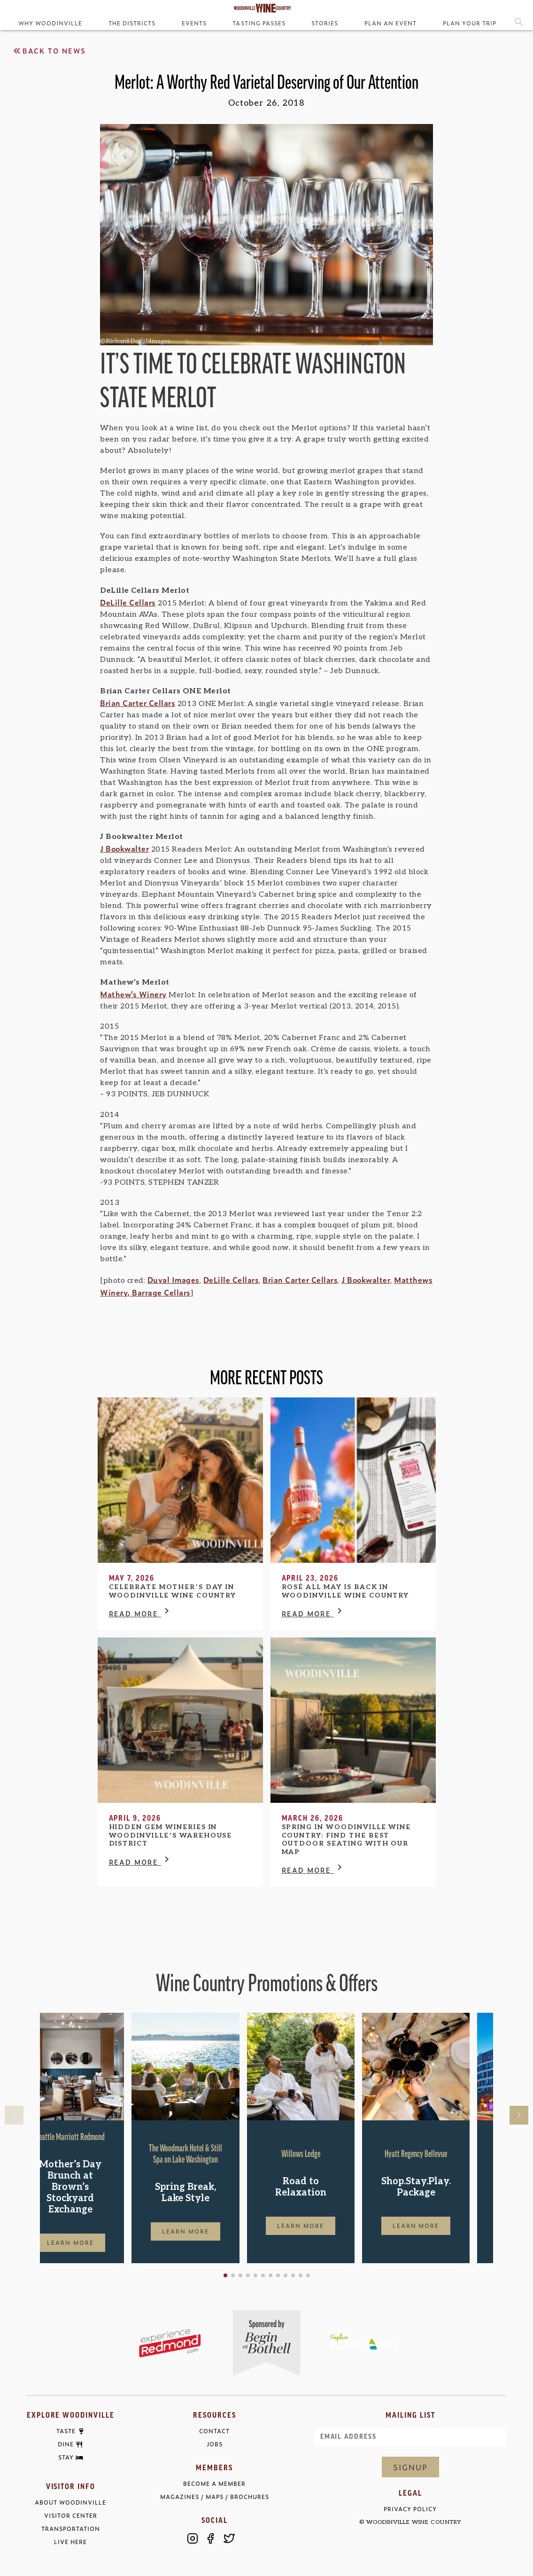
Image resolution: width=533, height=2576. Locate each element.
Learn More (93, 2242)
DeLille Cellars (128, 602)
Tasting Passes (258, 23)
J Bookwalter (124, 848)
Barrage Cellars (161, 1292)
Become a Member (214, 2483)
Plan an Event (390, 23)
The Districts (131, 23)
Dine (66, 2444)
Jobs (215, 2444)
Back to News (48, 50)
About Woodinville (70, 2502)
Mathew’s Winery (133, 994)
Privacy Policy (410, 2509)
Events (194, 23)
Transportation (70, 2528)
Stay (66, 2457)
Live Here (70, 2541)
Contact (214, 2431)
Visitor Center (70, 2515)
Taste (66, 2431)
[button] (255, 2275)
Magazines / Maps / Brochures (214, 2496)
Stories (324, 23)
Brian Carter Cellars (137, 702)
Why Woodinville (50, 23)
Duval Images (173, 1279)
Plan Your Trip (469, 23)
